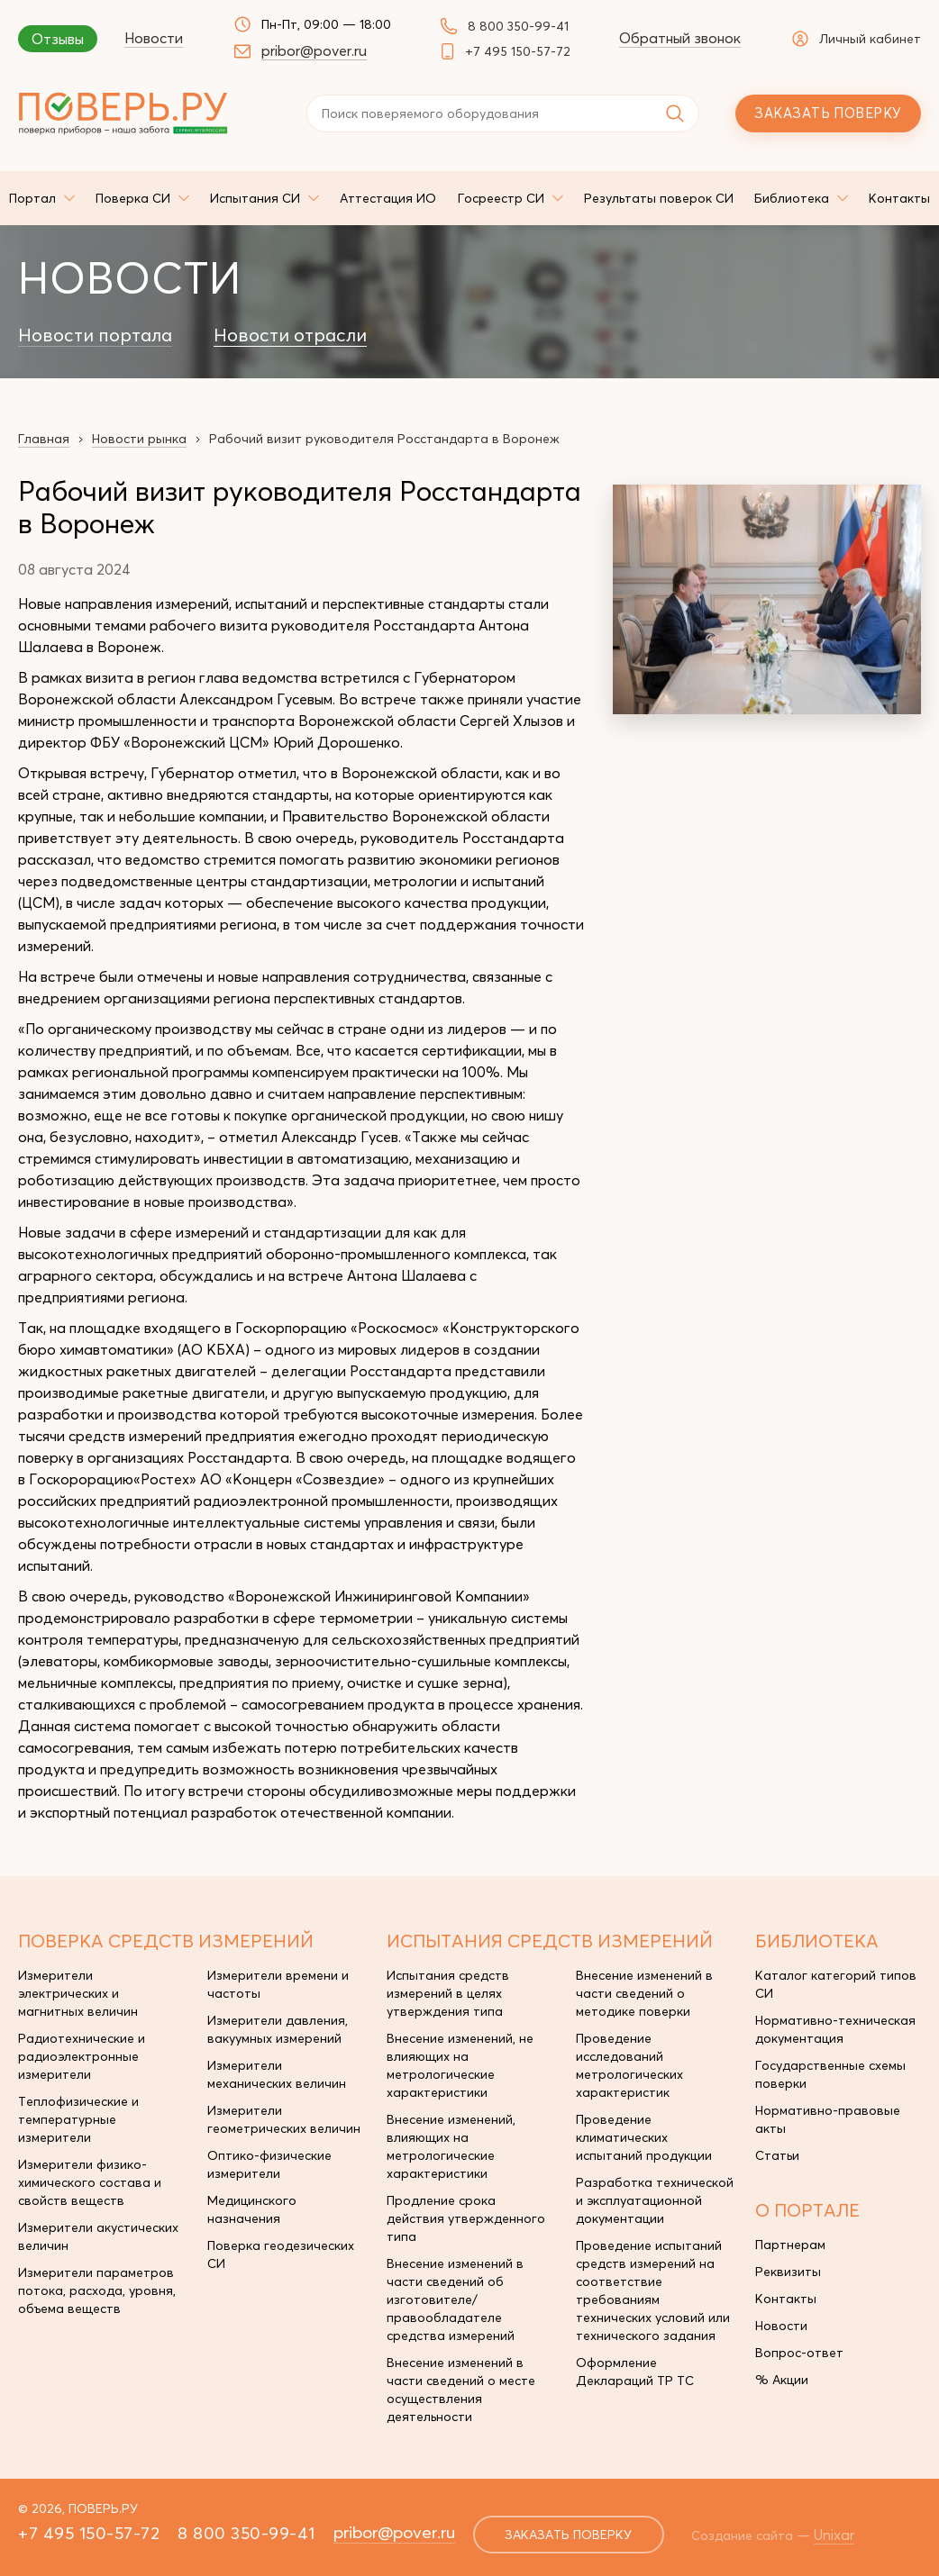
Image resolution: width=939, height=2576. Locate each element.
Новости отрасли (290, 335)
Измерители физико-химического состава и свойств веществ (89, 2182)
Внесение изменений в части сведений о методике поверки (644, 1993)
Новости (153, 38)
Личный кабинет (856, 39)
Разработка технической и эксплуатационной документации (655, 2200)
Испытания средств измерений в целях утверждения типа (448, 1993)
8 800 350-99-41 (518, 26)
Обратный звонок (680, 38)
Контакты (785, 2298)
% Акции (781, 2380)
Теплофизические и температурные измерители (78, 2119)
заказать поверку (568, 2534)
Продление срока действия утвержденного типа (466, 2218)
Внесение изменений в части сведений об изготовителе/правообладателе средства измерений (455, 2299)
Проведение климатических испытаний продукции (644, 2137)
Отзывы (58, 39)
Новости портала (95, 335)
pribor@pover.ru (314, 50)
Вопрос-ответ (799, 2353)
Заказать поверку (827, 113)
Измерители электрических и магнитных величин (78, 1993)
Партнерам (790, 2244)
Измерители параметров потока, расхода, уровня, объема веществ (97, 2290)
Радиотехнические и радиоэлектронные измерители (81, 2056)
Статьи (777, 2155)
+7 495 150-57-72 (517, 51)
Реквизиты (788, 2271)
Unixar (834, 2535)
